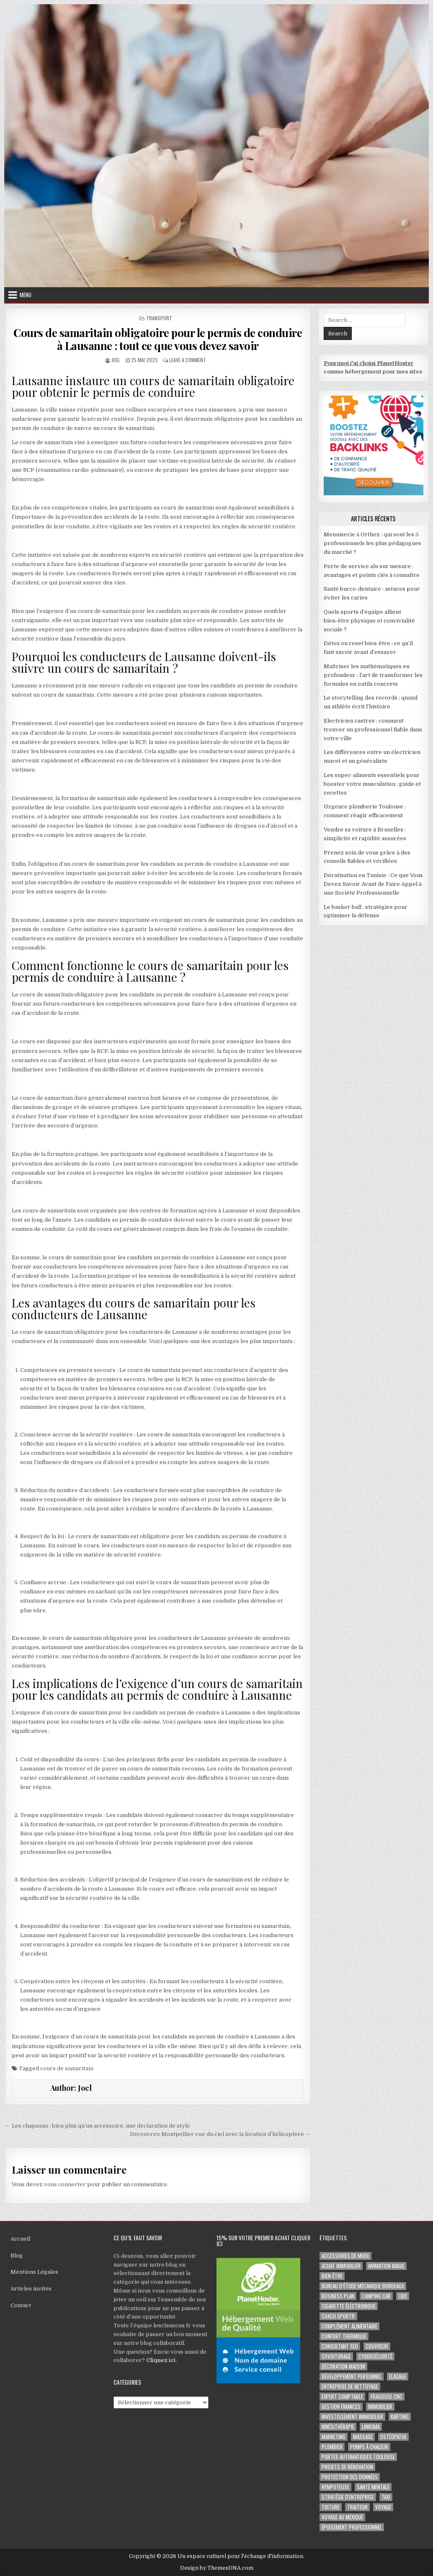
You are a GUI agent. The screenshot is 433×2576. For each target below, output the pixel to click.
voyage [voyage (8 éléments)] (383, 2507)
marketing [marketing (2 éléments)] (333, 2437)
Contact (20, 2305)
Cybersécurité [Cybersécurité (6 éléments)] (375, 2356)
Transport (159, 318)
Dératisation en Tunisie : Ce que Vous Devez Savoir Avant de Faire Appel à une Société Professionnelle (373, 884)
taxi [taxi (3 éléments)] (385, 2497)
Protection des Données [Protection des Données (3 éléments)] (350, 2477)
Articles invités (31, 2288)
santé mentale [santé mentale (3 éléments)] (373, 2487)
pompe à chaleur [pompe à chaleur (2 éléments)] (369, 2447)
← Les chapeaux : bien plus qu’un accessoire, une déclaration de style (97, 2126)
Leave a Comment (187, 359)
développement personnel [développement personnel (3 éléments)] (351, 2376)
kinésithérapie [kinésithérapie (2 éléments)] (338, 2427)
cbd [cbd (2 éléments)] (402, 2296)
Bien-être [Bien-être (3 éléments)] (332, 2276)
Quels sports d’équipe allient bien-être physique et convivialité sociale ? (369, 621)
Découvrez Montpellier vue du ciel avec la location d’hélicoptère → (220, 2134)
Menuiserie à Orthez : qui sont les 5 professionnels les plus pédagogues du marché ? (372, 543)
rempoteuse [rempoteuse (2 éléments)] (335, 2487)
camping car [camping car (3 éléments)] (376, 2296)
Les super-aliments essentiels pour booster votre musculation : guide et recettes (372, 784)
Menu (25, 295)
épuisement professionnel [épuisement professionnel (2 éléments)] (352, 2527)
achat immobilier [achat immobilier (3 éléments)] (341, 2266)
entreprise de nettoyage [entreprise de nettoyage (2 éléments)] (350, 2387)
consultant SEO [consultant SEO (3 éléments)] (340, 2346)
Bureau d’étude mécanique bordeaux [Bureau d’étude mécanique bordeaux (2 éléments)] (363, 2286)
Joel (115, 359)
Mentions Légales (34, 2272)
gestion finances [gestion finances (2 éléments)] (341, 2407)
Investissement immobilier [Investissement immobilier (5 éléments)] (352, 2417)
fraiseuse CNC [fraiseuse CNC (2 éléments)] (386, 2397)
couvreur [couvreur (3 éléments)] (377, 2346)
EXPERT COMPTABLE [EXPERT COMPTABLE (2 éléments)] (342, 2397)
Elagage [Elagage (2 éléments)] (397, 2376)
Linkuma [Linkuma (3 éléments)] (371, 2427)
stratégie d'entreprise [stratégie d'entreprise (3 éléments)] (348, 2497)
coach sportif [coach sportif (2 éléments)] (338, 2316)
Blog (16, 2255)
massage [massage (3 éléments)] (363, 2437)
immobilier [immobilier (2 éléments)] (380, 2407)
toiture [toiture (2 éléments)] (331, 2507)
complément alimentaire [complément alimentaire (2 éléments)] (349, 2326)
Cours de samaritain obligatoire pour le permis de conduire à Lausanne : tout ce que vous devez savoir (157, 339)
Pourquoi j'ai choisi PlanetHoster (368, 363)
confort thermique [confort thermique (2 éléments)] (344, 2336)
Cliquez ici (160, 2360)
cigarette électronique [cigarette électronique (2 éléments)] (349, 2306)
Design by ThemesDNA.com (216, 2568)
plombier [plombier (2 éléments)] (332, 2447)
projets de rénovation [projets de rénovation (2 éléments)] (347, 2467)
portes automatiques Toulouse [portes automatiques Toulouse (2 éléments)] (358, 2457)
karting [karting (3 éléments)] (400, 2417)
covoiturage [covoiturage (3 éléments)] (336, 2356)
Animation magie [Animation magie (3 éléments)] (386, 2266)
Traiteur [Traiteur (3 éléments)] (357, 2507)
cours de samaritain (66, 2068)
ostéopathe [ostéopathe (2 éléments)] (393, 2437)
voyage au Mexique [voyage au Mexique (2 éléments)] (342, 2517)
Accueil (20, 2239)
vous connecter (65, 2184)
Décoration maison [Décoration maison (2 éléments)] (343, 2366)
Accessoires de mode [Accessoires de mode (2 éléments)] (345, 2256)
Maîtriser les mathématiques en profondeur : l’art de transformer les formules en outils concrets (373, 675)
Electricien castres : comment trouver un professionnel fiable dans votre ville (373, 729)
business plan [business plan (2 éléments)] (338, 2296)
